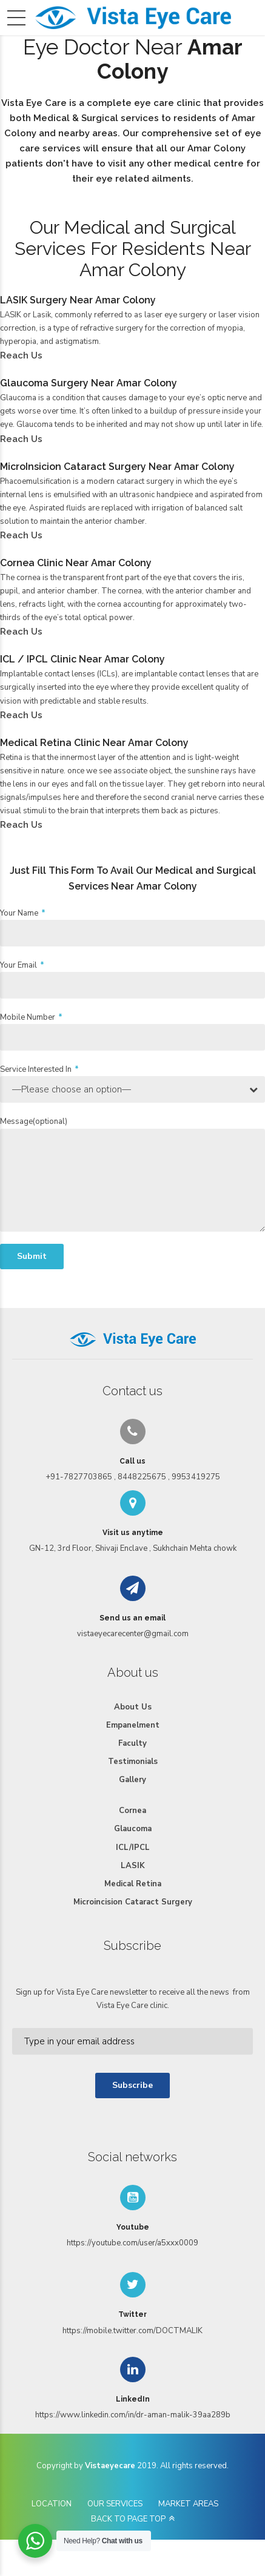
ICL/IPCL (133, 1847)
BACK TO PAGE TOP (128, 2519)
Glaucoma (133, 1828)
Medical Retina (132, 1883)
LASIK (133, 1865)
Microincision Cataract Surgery (132, 1902)
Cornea (132, 1810)
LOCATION (52, 2503)
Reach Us (21, 355)
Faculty (132, 1743)
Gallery (132, 1779)
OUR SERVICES (115, 2503)
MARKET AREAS (188, 2503)
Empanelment (132, 1725)
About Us (133, 1707)
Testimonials (133, 1761)
